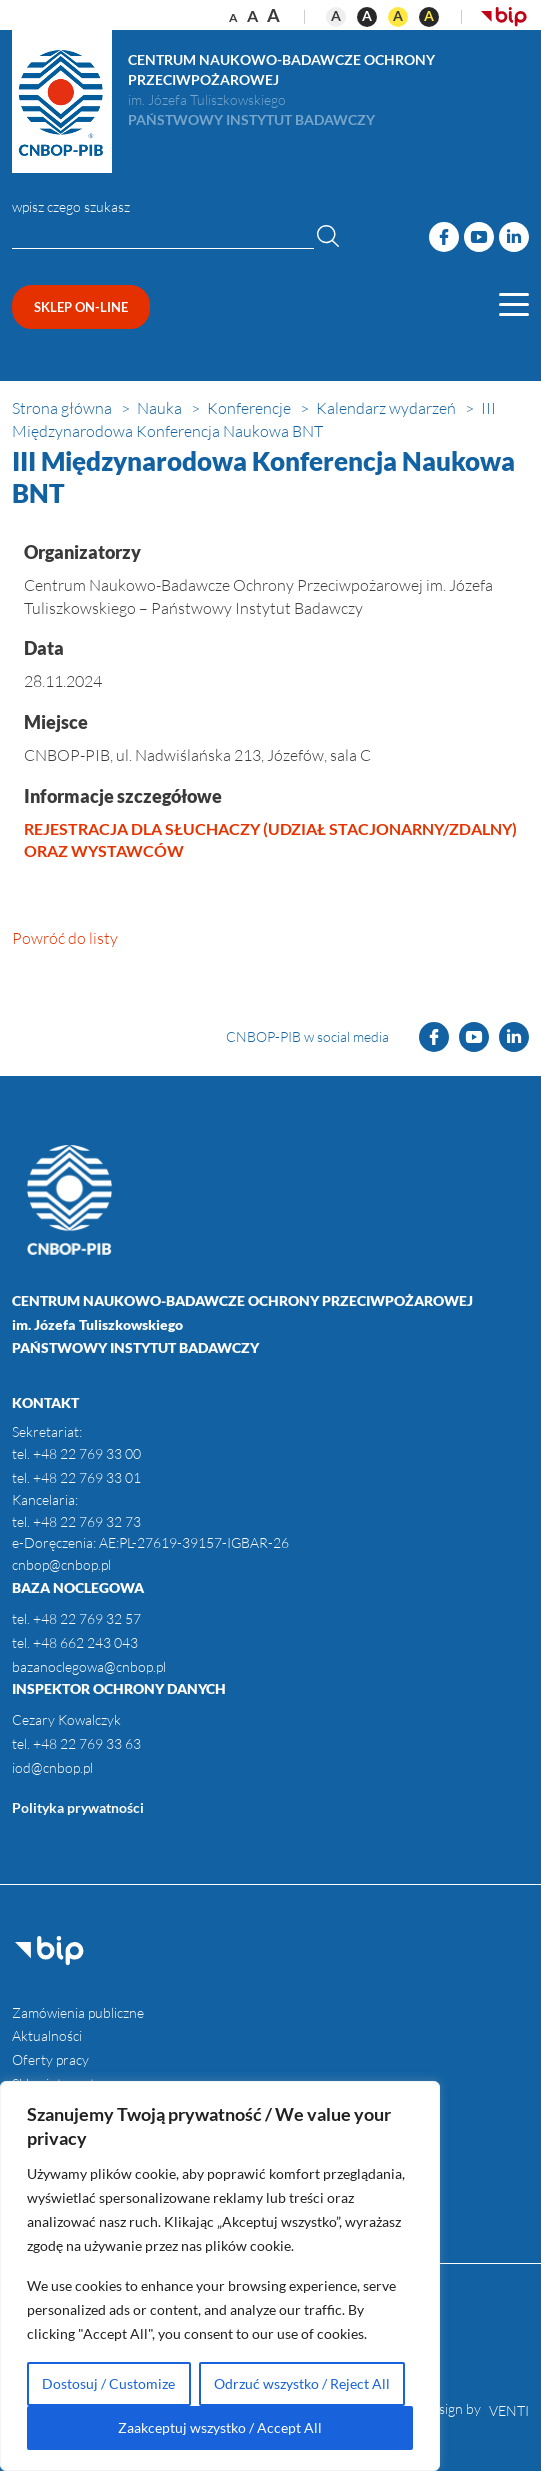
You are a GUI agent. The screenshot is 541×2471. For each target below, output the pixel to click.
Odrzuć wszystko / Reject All (302, 2383)
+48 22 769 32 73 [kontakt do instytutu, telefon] (87, 1521)
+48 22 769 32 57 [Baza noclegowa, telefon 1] (87, 1618)
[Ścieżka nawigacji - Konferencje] (250, 408)
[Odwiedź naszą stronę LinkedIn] (514, 237)
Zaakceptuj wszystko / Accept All (220, 2427)
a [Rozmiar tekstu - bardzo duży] (273, 15)
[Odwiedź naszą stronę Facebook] (444, 237)
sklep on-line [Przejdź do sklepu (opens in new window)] (81, 307)
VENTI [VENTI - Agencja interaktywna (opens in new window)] (509, 2410)
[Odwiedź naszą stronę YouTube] (479, 237)
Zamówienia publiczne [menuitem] (78, 2012)
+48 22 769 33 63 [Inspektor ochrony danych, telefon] (85, 1743)
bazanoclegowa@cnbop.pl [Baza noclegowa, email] (89, 1666)
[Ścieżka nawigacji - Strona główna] (63, 408)
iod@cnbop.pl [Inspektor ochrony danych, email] (52, 1767)
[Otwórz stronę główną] (62, 101)
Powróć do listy (65, 938)
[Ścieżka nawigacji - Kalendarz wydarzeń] (387, 408)
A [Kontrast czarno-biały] (367, 15)
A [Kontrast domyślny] (336, 15)
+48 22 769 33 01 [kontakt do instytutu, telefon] (87, 1477)
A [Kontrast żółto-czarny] (398, 15)
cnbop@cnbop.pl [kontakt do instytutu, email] (61, 1564)
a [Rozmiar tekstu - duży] (252, 15)
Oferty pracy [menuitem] (50, 2059)
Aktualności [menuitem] (47, 2035)
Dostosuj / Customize (108, 2383)
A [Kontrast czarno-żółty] (429, 15)
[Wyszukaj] (328, 235)
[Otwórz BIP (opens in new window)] (504, 14)
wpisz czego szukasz (71, 206)
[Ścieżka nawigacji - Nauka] (161, 408)
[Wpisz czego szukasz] (163, 237)
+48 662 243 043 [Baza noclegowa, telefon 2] (85, 1642)
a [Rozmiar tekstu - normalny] (233, 17)
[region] (220, 2276)
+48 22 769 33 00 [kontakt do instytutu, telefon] (87, 1453)
